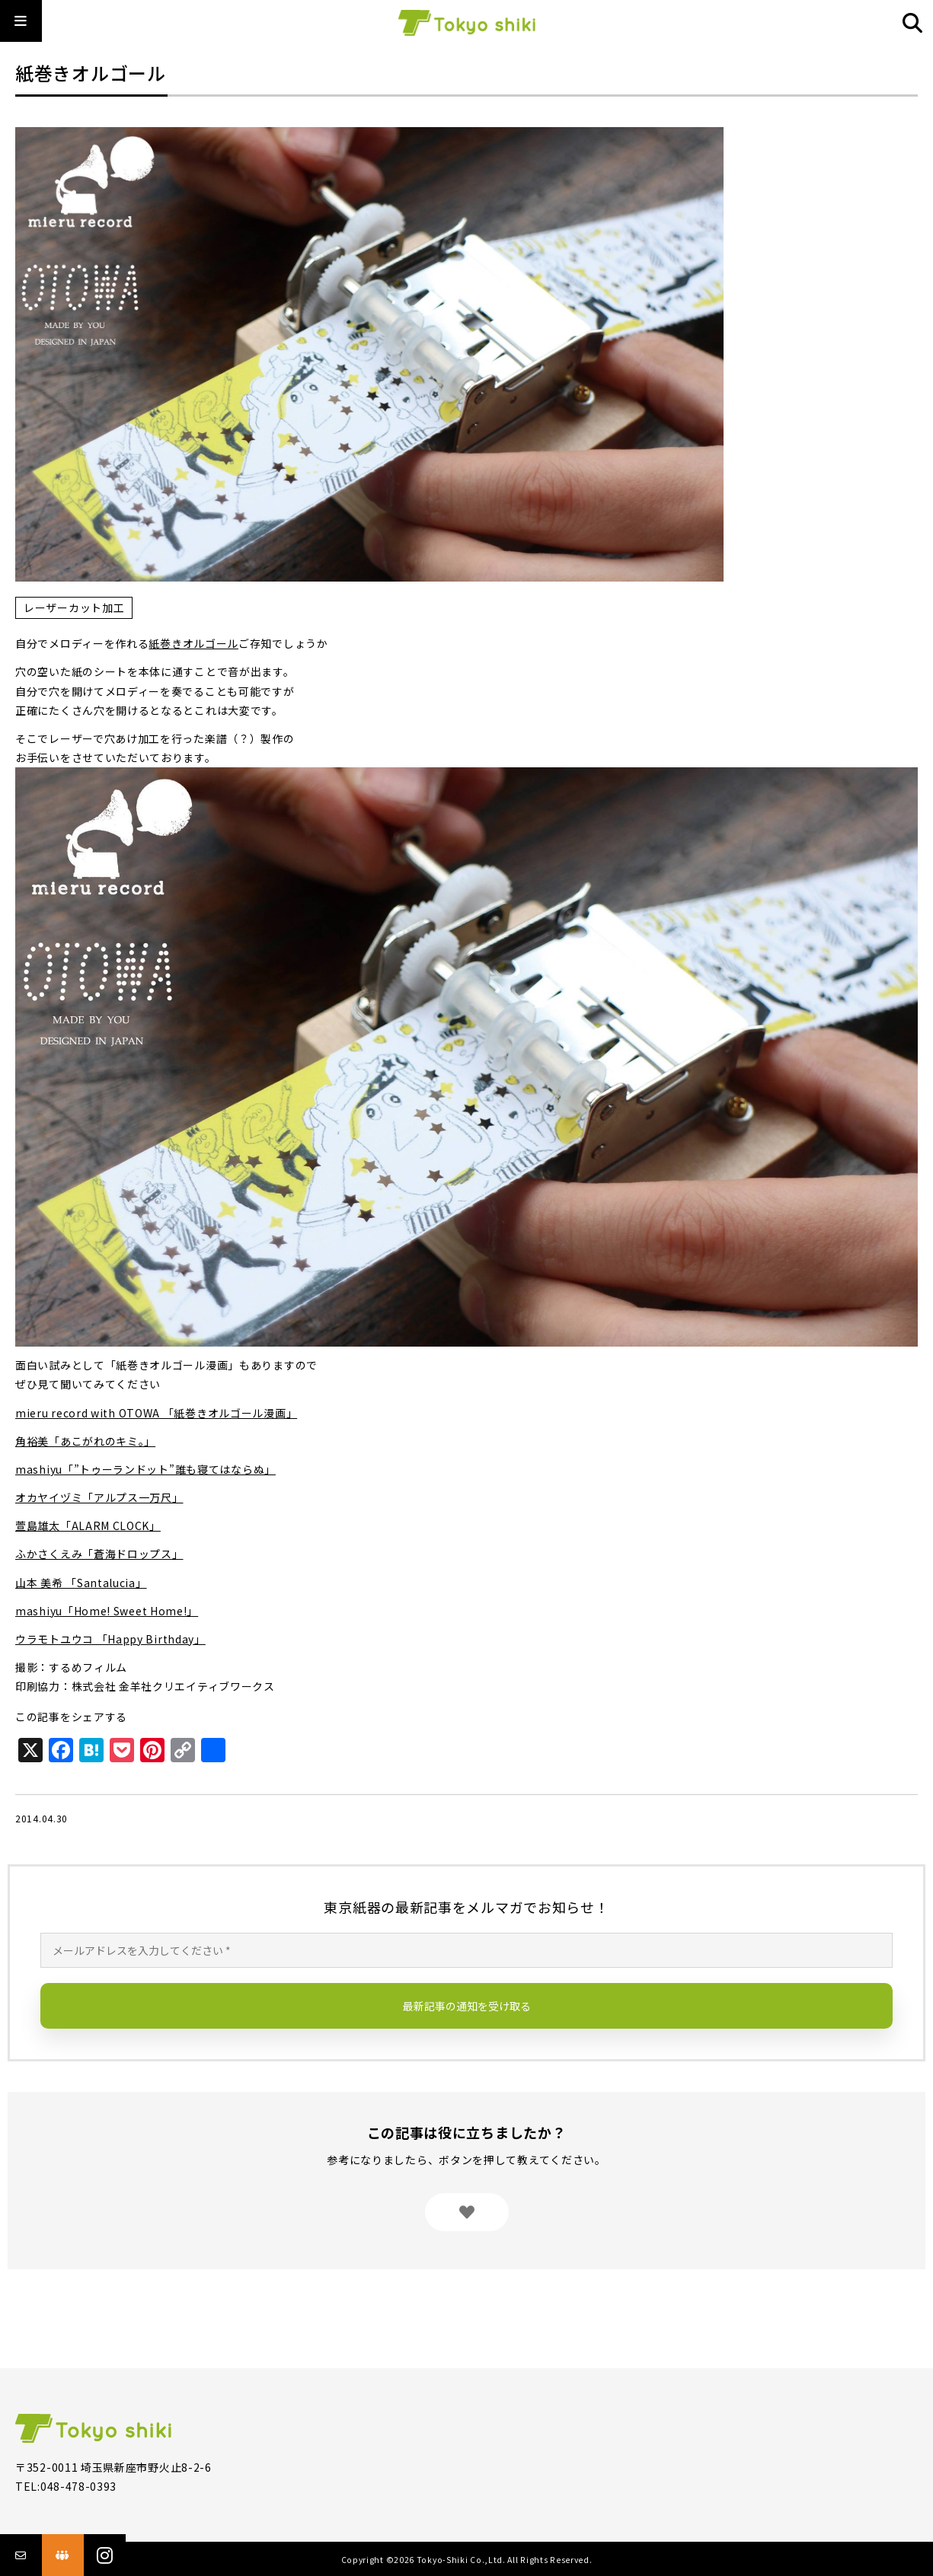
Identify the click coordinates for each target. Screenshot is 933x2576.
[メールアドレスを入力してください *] (466, 1950)
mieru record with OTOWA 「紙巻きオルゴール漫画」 (156, 1412)
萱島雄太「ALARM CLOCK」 (88, 1525)
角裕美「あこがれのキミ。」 (85, 1441)
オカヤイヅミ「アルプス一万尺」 (99, 1497)
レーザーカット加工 (74, 607)
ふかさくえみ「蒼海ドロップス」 (99, 1553)
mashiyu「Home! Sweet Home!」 (106, 1610)
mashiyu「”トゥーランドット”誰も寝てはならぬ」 (145, 1469)
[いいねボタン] (466, 2212)
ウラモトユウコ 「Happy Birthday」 (110, 1639)
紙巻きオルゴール (193, 643)
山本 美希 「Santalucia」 (81, 1582)
